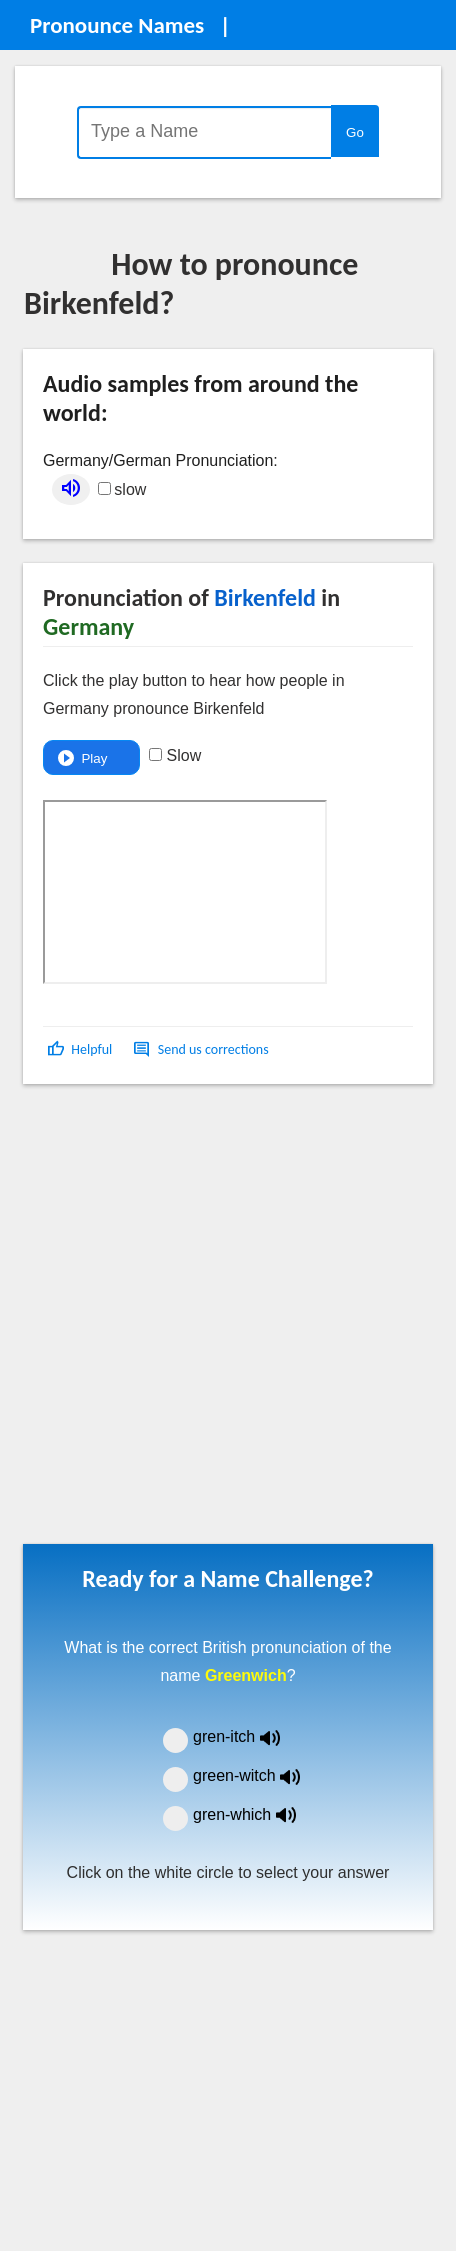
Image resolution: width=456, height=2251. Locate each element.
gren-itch (251, 1736)
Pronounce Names (117, 25)
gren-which (257, 1814)
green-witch (259, 1775)
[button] (81, 1049)
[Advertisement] (216, 1321)
